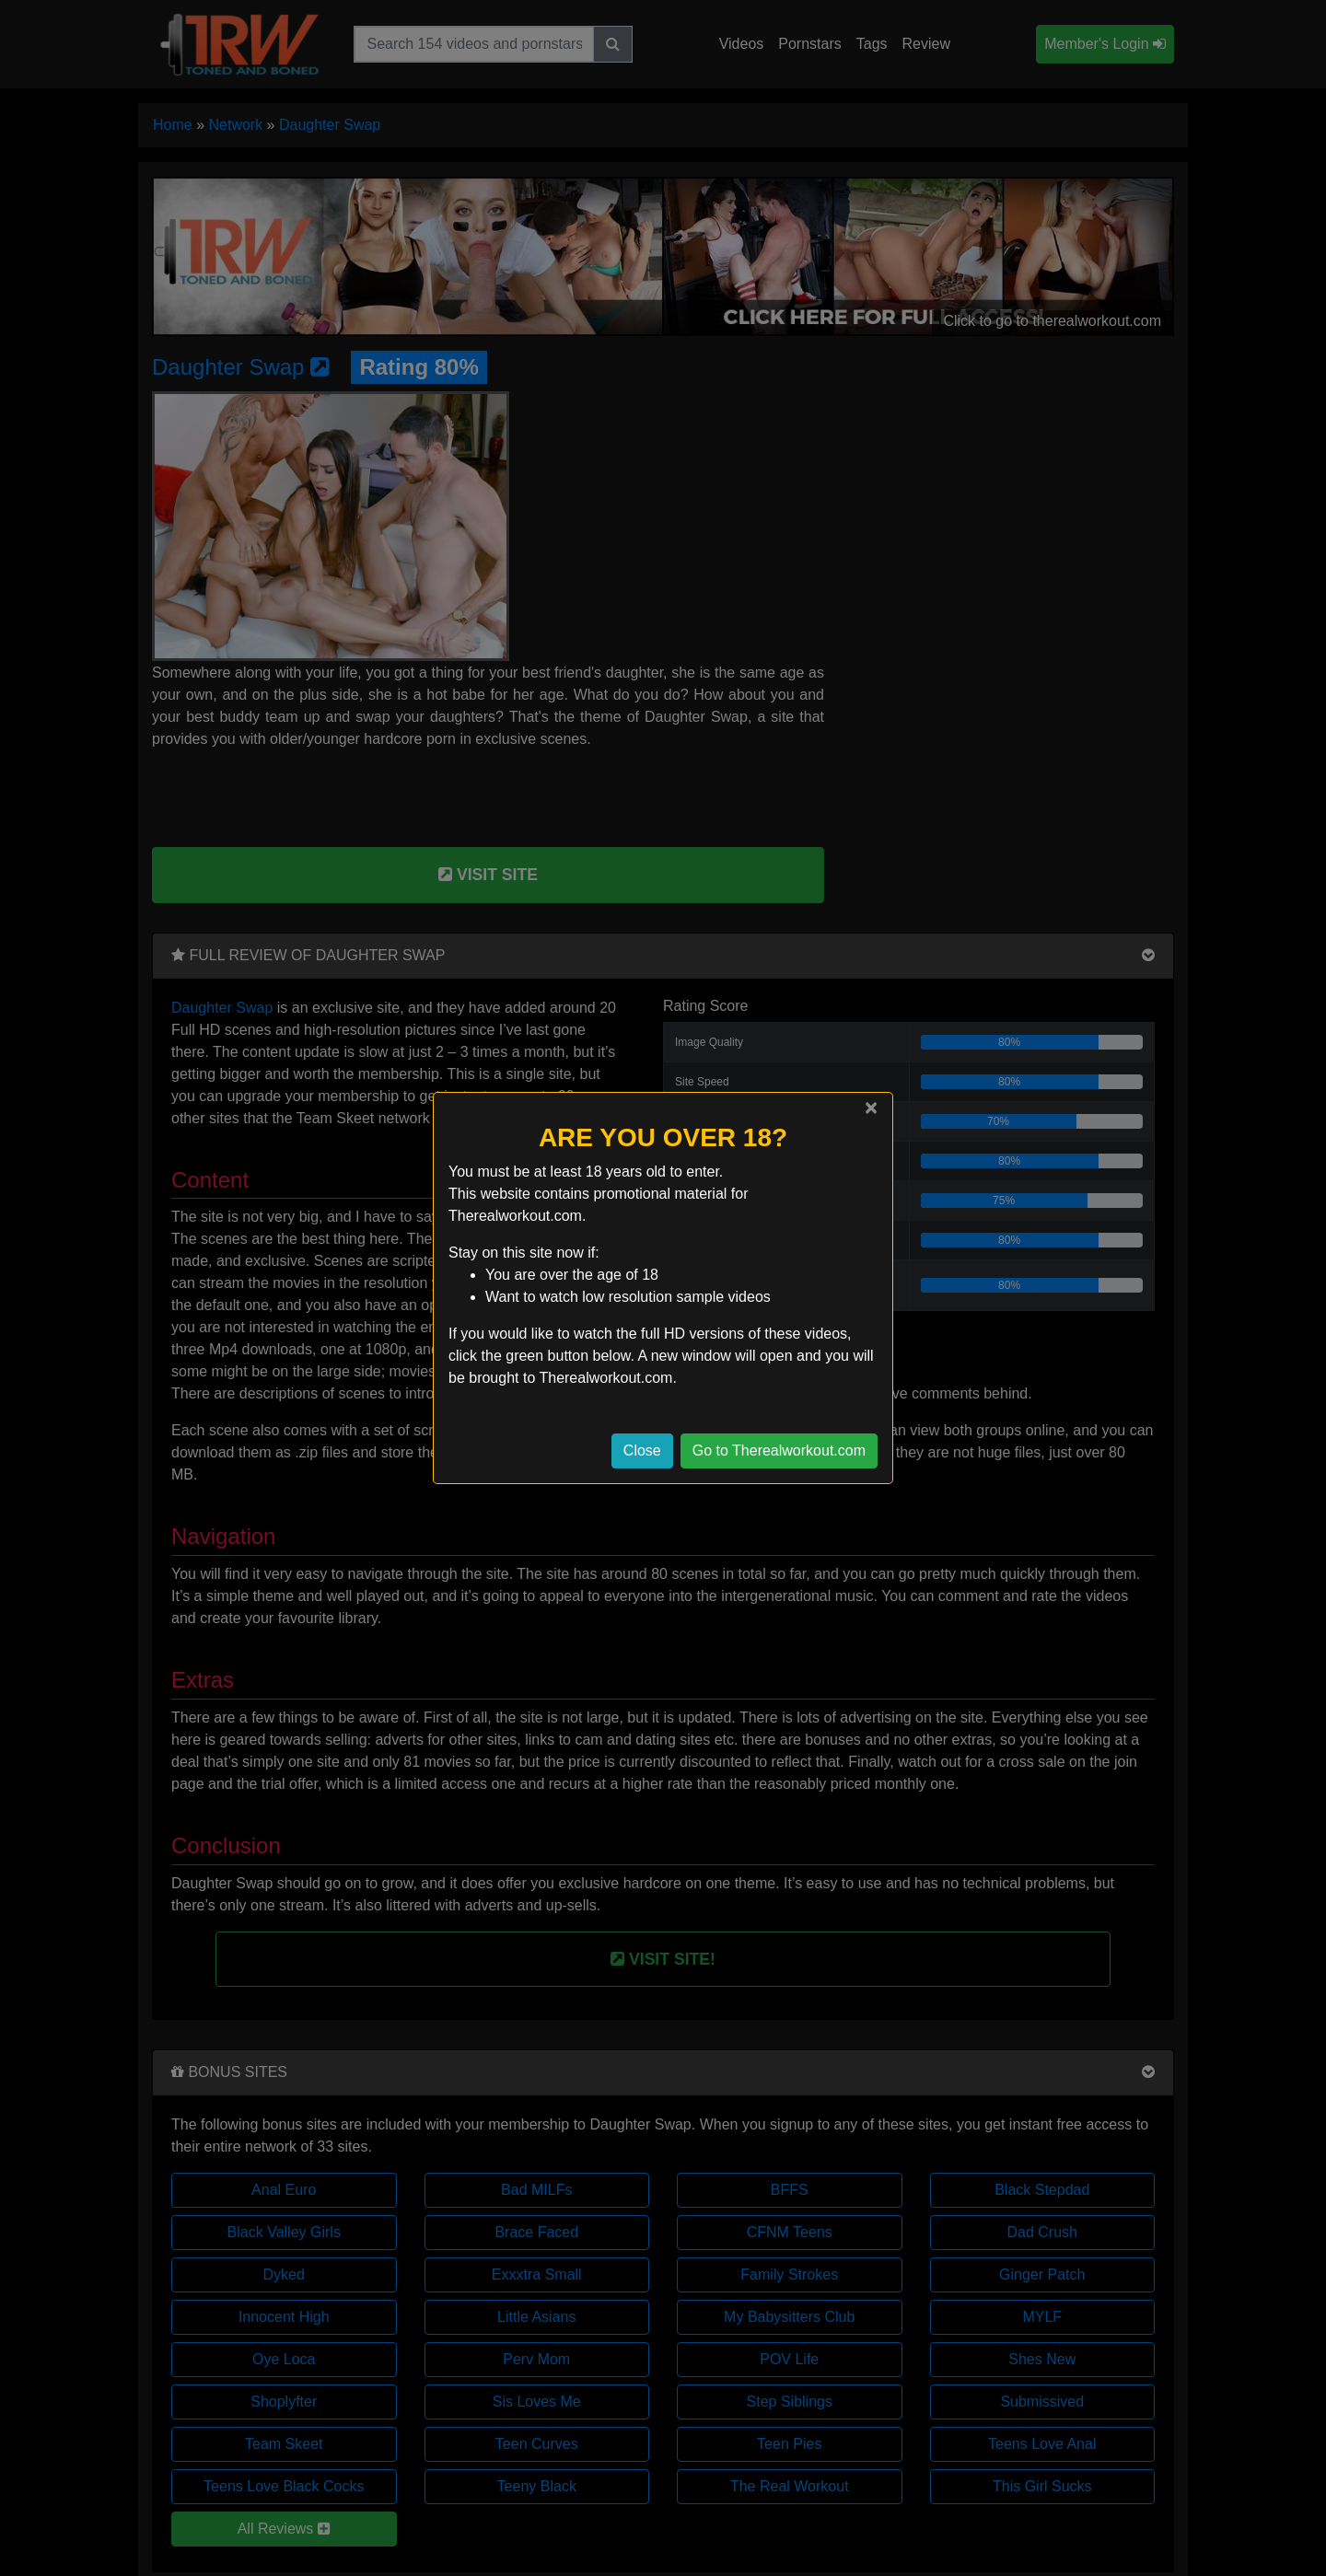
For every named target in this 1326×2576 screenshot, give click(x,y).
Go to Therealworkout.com (779, 1450)
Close (642, 1450)
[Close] (871, 1107)
